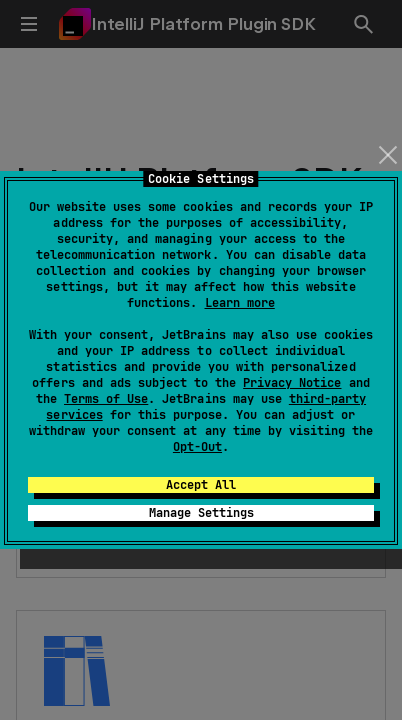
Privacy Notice (292, 383)
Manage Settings (201, 513)
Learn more (240, 303)
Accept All (201, 485)
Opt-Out (197, 447)
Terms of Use (106, 399)
